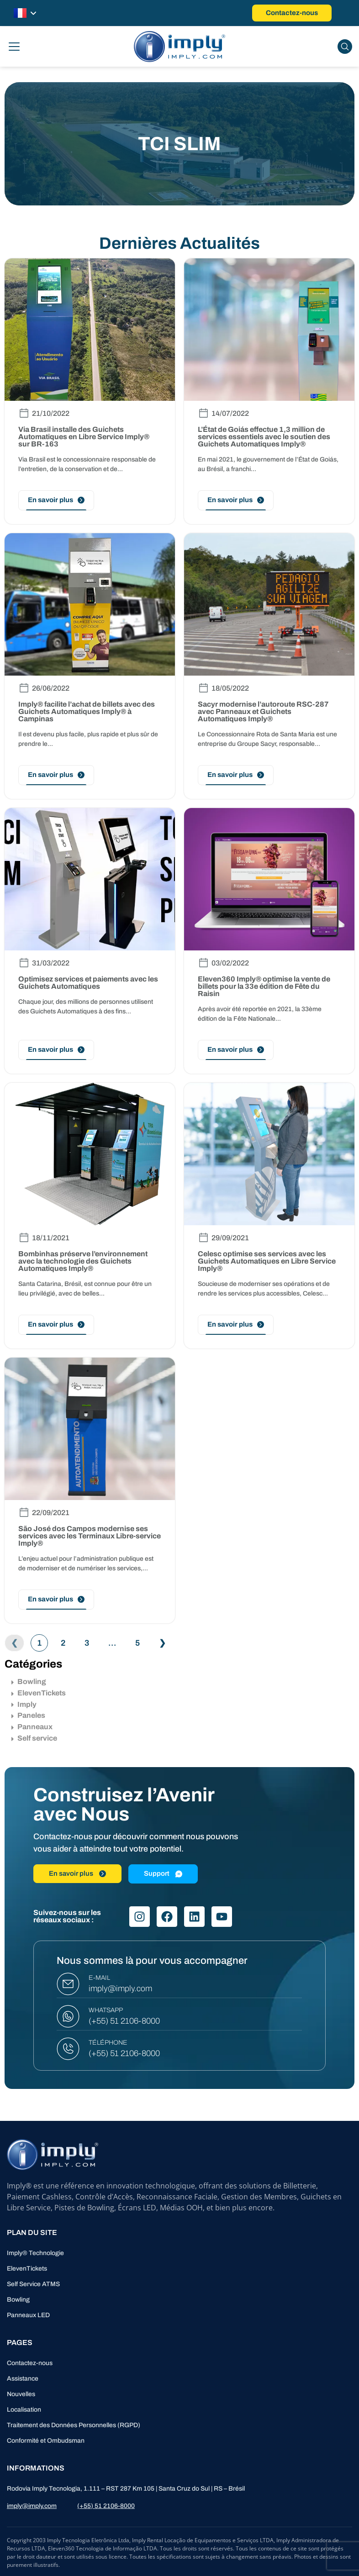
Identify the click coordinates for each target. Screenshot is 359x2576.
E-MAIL (99, 1977)
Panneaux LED (28, 2315)
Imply (24, 1704)
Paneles (28, 1715)
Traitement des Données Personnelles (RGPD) (73, 2425)
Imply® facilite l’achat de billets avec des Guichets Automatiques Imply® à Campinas (86, 711)
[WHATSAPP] (68, 2016)
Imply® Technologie (35, 2253)
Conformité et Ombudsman (45, 2440)
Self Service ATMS (33, 2284)
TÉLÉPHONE (108, 2042)
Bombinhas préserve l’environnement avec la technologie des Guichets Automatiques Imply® (83, 1261)
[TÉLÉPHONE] (68, 2048)
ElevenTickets (38, 1693)
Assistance (22, 2378)
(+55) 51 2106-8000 (124, 2020)
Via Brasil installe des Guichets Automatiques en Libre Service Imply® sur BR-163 (83, 436)
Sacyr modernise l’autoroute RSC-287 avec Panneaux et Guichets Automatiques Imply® (263, 711)
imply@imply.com (120, 1988)
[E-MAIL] (68, 1984)
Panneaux (32, 1727)
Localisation (24, 2409)
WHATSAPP (106, 2010)
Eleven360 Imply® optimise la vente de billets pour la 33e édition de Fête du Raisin (264, 986)
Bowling (28, 1681)
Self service (34, 1738)
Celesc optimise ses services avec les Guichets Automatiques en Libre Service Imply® (267, 1261)
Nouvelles (21, 2394)
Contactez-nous (30, 2363)
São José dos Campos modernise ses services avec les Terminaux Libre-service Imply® (89, 1536)
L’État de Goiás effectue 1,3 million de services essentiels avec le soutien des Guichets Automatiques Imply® (264, 436)
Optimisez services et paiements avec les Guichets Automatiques (88, 982)
